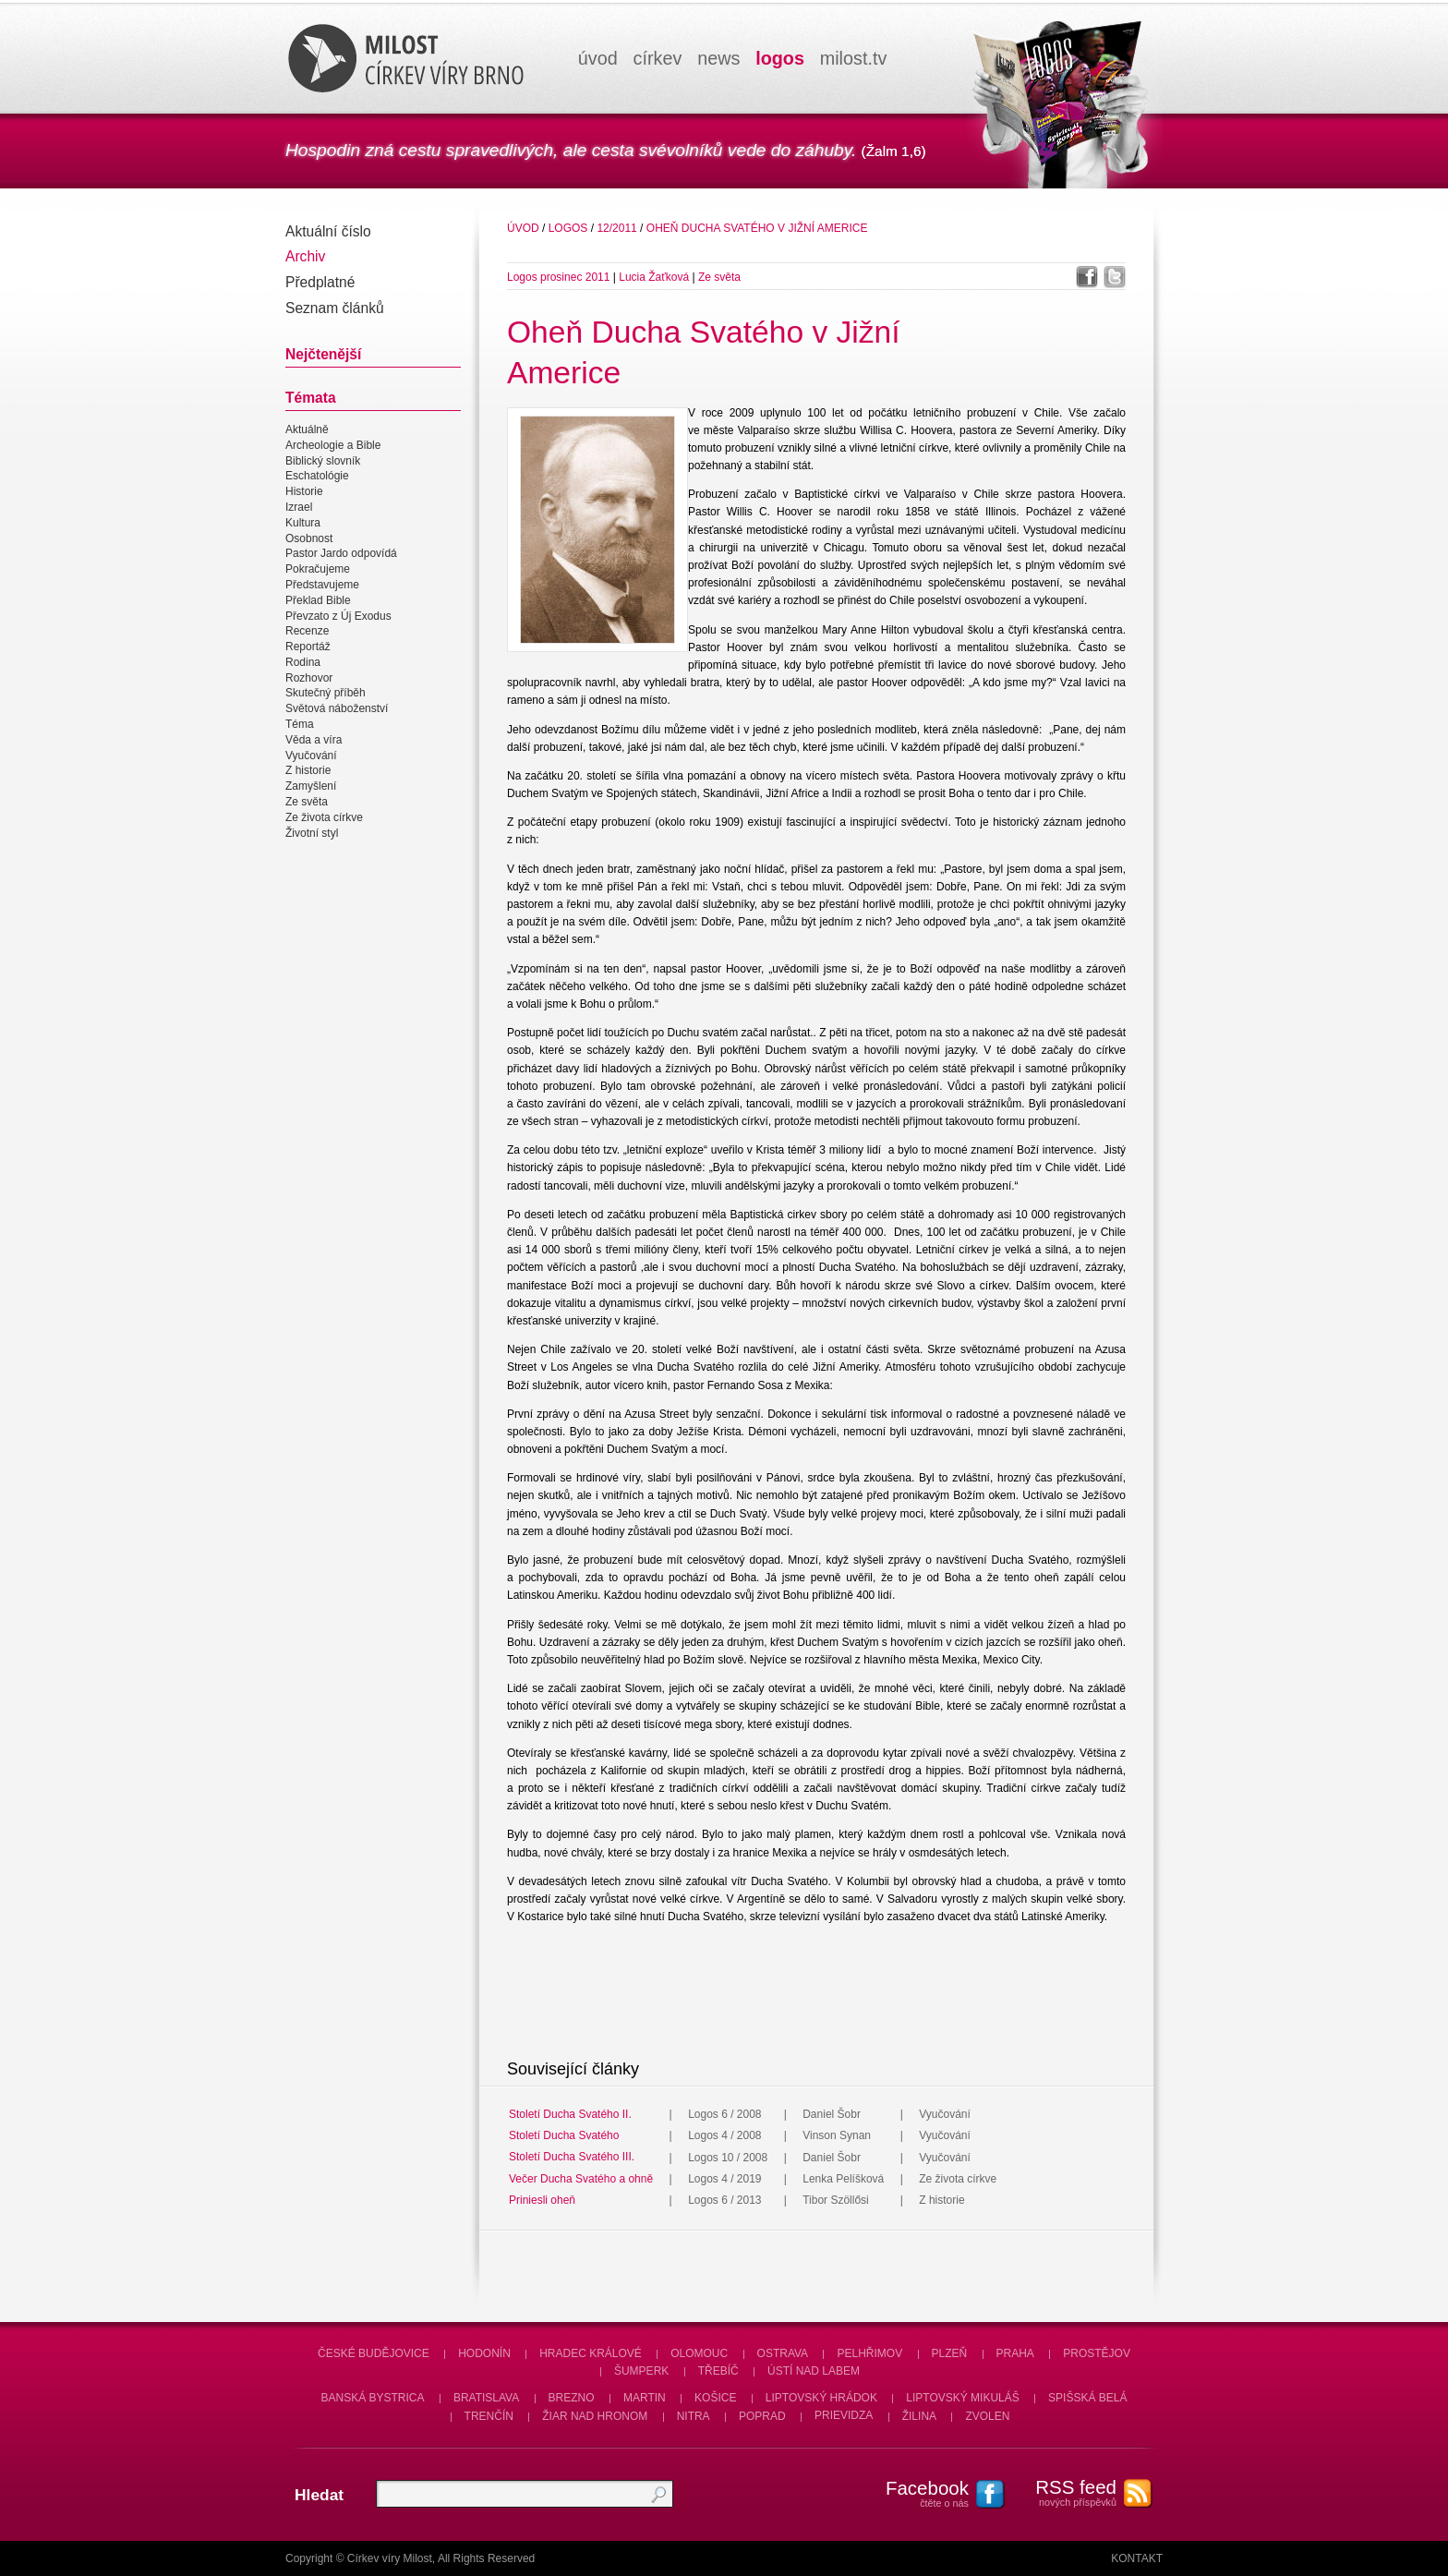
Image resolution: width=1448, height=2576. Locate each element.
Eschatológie (317, 476)
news (718, 58)
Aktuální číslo (328, 231)
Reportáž (308, 646)
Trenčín (489, 2416)
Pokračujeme (317, 568)
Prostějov (1096, 2353)
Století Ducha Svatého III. (571, 2157)
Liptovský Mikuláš (963, 2397)
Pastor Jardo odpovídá (341, 554)
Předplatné (320, 282)
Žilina (919, 2416)
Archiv (305, 256)
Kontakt (1137, 2558)
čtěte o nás (918, 2493)
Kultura (302, 522)
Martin (644, 2397)
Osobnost (308, 538)
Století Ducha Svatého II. (570, 2114)
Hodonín (484, 2353)
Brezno (572, 2397)
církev (658, 58)
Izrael (298, 507)
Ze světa (306, 801)
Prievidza (843, 2416)
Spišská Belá (1087, 2397)
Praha (1015, 2353)
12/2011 (616, 228)
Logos (568, 228)
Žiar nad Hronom (594, 2416)
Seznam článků (334, 308)
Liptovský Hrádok (821, 2397)
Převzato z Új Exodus (338, 616)
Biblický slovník (322, 460)
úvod (598, 58)
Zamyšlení (310, 786)
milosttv (853, 58)
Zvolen (987, 2416)
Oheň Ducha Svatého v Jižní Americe (757, 228)
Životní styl (311, 833)
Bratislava (486, 2397)
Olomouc (699, 2353)
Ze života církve (324, 817)
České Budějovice (373, 2353)
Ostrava (783, 2353)
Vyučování (311, 755)
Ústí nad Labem (813, 2370)
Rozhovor (308, 677)
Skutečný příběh (325, 693)
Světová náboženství (336, 708)
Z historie (308, 771)
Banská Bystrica (373, 2397)
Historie (304, 491)
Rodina (302, 662)
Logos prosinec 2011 (558, 277)
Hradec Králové (590, 2353)
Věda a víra (313, 739)
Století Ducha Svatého (564, 2135)
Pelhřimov (869, 2353)
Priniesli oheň (542, 2200)
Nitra (693, 2416)
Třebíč (718, 2370)
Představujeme (322, 584)
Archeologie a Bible (332, 445)
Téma (299, 724)
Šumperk (641, 2370)
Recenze (307, 630)
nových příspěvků (1065, 2492)
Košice (715, 2397)
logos (779, 58)
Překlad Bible (318, 600)
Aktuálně (307, 429)
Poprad (762, 2416)
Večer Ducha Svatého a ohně (581, 2178)
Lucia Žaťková (654, 277)
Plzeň (950, 2353)
